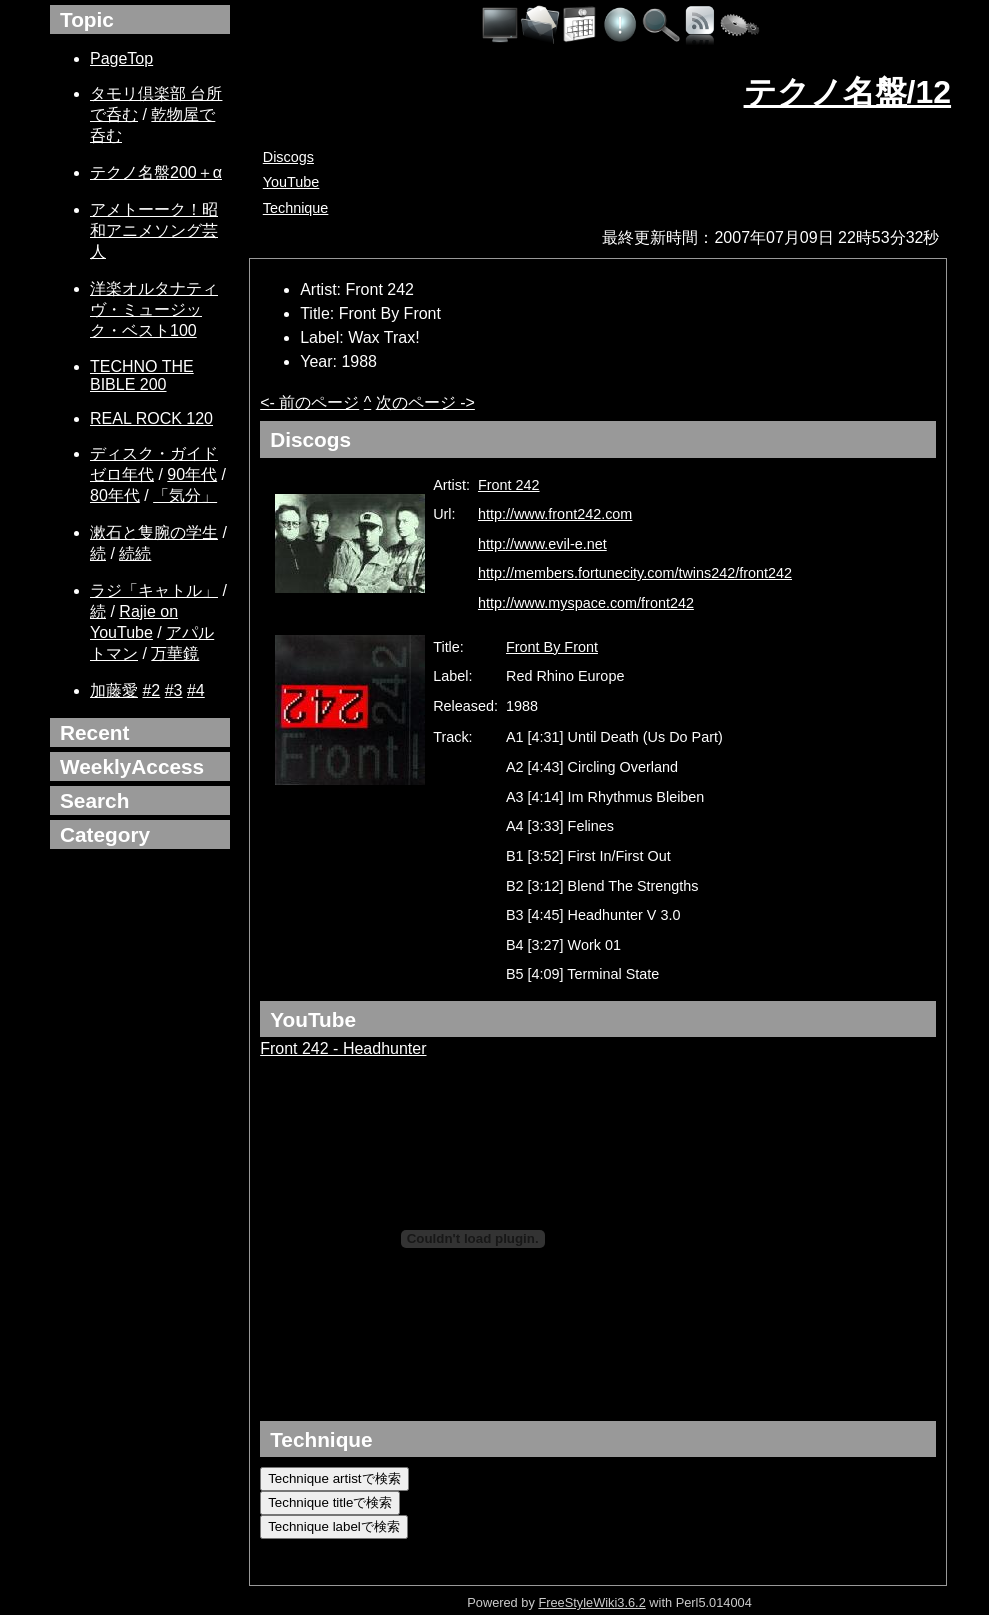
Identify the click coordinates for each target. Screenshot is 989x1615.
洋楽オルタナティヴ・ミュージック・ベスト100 (154, 309)
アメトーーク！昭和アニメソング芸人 (154, 230)
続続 (135, 553)
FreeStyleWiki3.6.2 (591, 1602)
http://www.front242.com (555, 514)
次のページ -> (425, 402)
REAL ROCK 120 (151, 418)
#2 (151, 690)
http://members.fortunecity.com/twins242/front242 (635, 573)
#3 (174, 690)
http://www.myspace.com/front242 (586, 603)
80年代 (115, 495)
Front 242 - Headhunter (343, 1048)
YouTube (291, 182)
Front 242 (509, 485)
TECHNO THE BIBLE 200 (142, 375)
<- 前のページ (309, 402)
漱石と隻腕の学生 (154, 532)
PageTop (121, 58)
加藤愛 (114, 690)
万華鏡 (175, 653)
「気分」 (185, 495)
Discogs (288, 157)
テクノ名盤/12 (847, 92)
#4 (196, 690)
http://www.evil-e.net (542, 544)
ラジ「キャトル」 (154, 590)
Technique (296, 208)
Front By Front (552, 647)
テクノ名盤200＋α (156, 172)
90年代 (192, 474)
